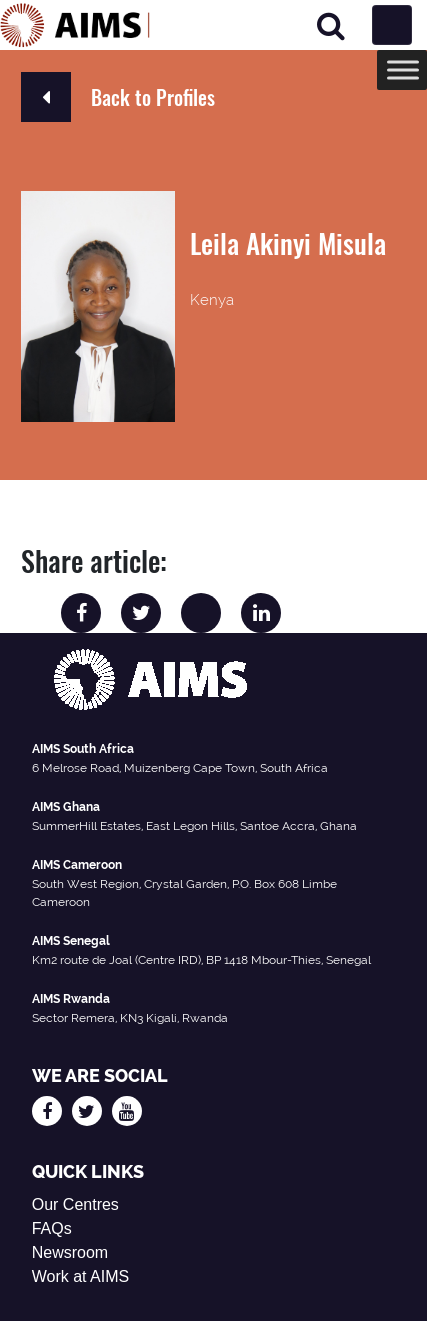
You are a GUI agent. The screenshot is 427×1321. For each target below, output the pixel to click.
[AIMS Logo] (75, 25)
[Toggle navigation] (392, 25)
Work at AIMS (81, 1276)
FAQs (52, 1228)
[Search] (331, 25)
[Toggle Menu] (403, 69)
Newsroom (70, 1252)
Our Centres (75, 1204)
